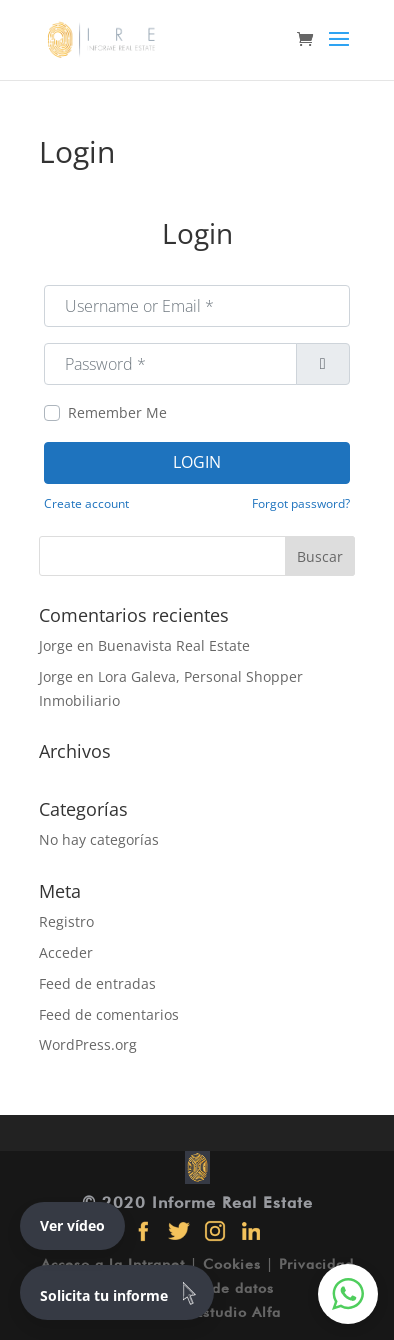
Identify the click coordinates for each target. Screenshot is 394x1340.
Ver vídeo (72, 1225)
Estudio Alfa (238, 1312)
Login (197, 462)
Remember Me (117, 412)
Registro (66, 921)
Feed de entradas (97, 983)
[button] (348, 1294)
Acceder (66, 952)
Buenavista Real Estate (174, 645)
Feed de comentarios (109, 1014)
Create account (86, 503)
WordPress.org (88, 1044)
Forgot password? (301, 503)
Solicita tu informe (122, 1293)
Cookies (232, 1264)
